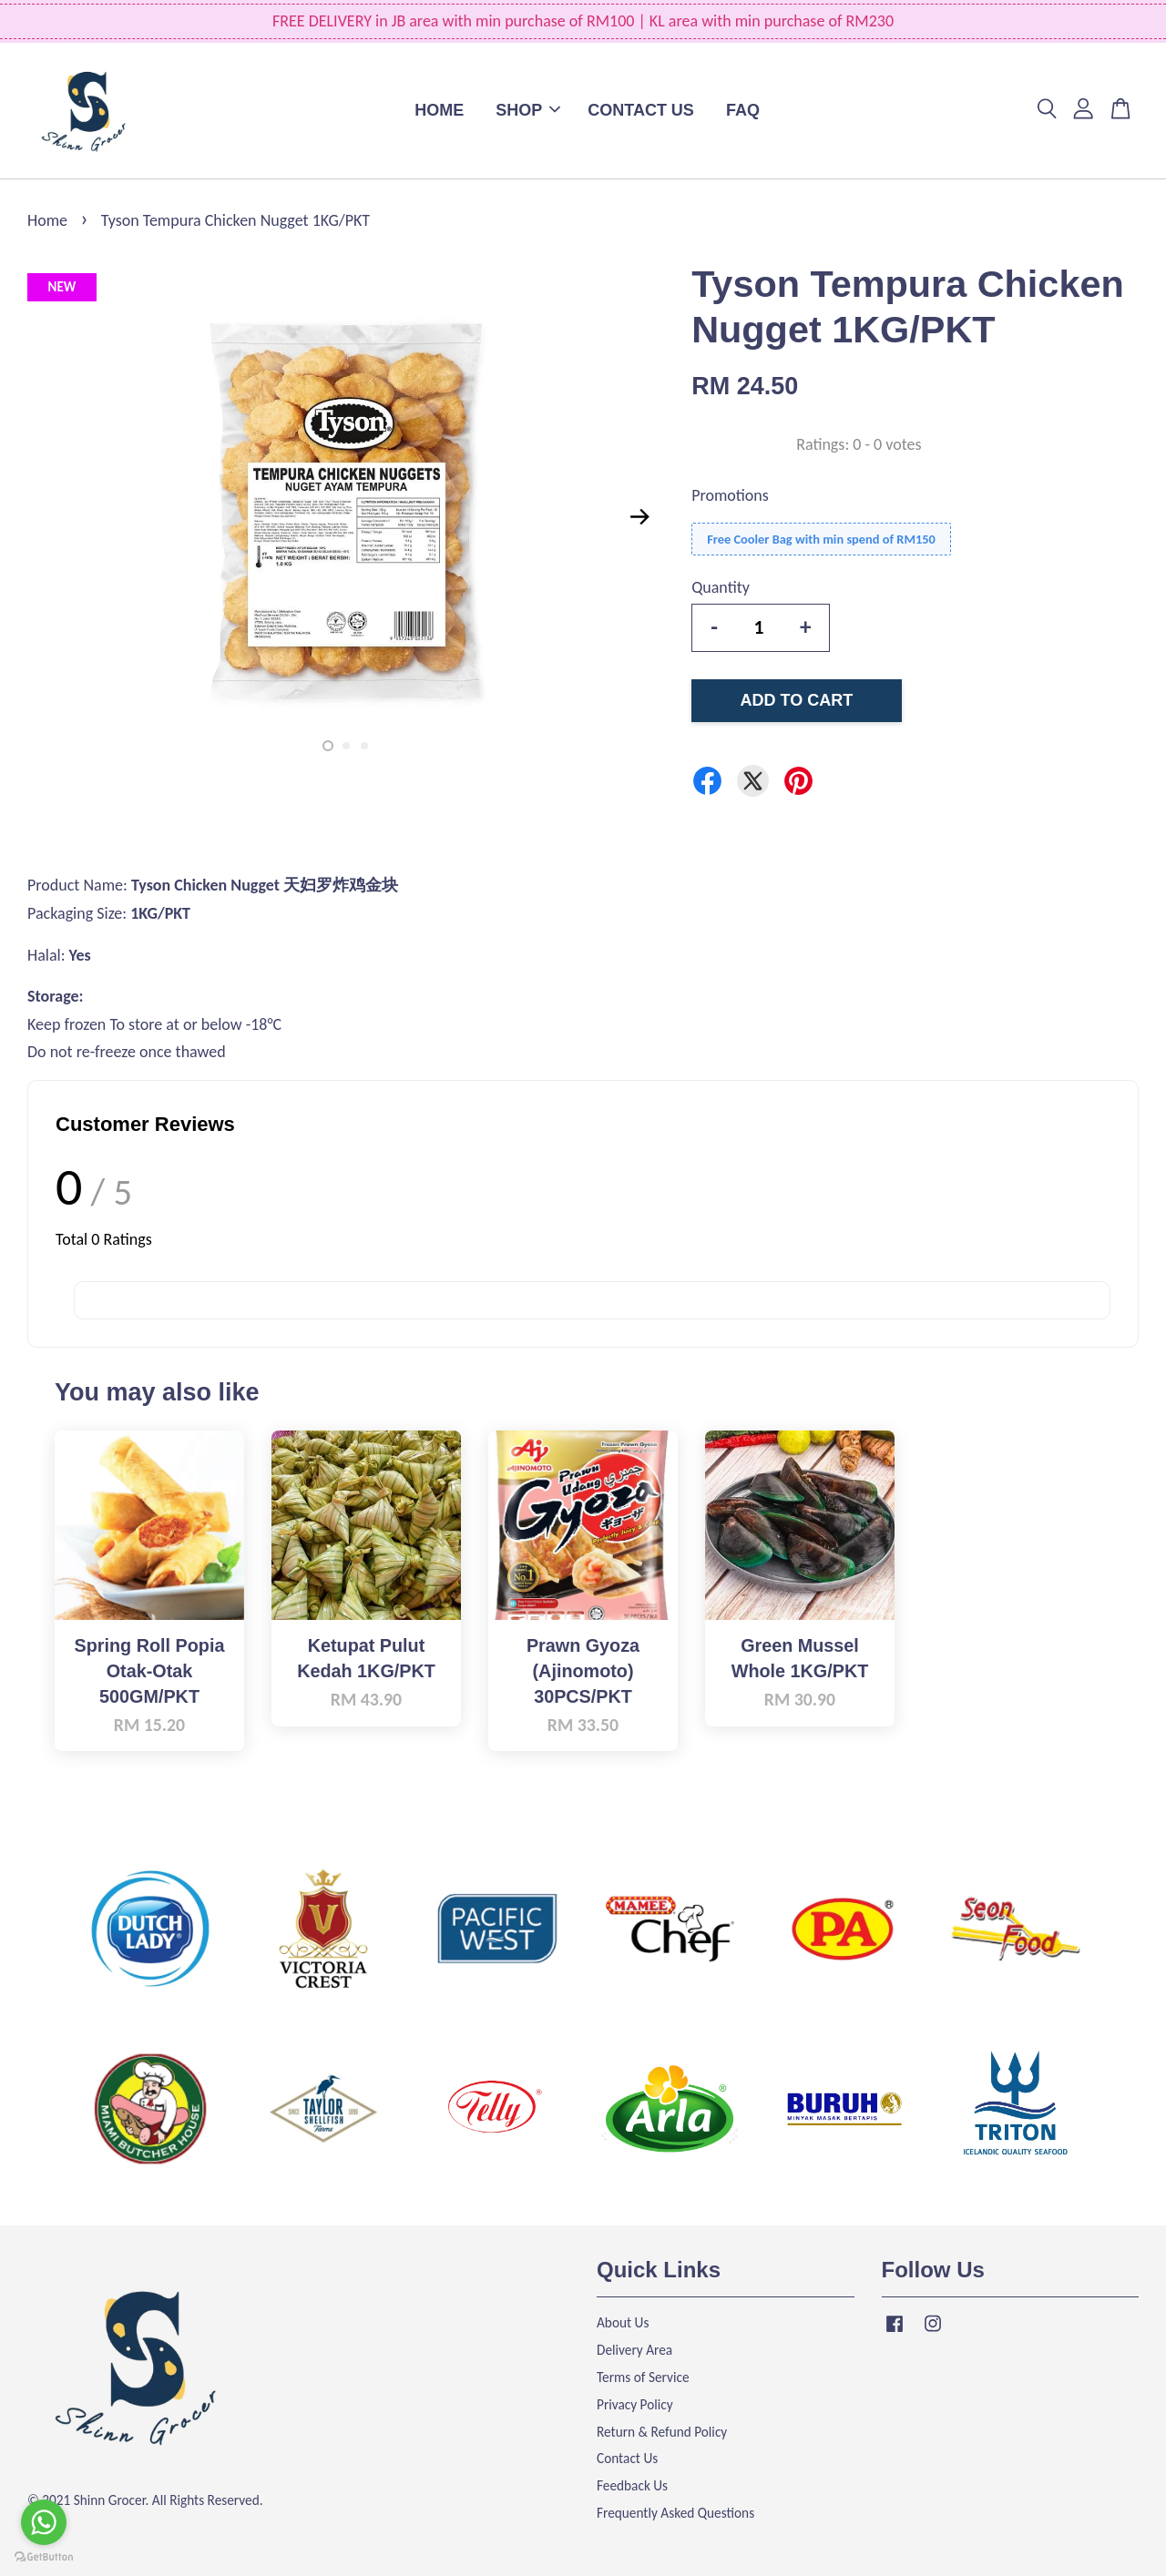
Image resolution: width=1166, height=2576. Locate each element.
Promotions (730, 495)
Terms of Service (643, 2377)
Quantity (720, 587)
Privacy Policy (635, 2404)
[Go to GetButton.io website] (44, 2557)
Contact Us (627, 2458)
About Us (623, 2322)
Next (639, 517)
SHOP (528, 110)
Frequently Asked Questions (675, 2512)
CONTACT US (641, 110)
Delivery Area (634, 2349)
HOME (439, 110)
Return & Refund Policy (662, 2431)
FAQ (743, 110)
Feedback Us (632, 2485)
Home (47, 220)
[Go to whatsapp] (43, 2522)
